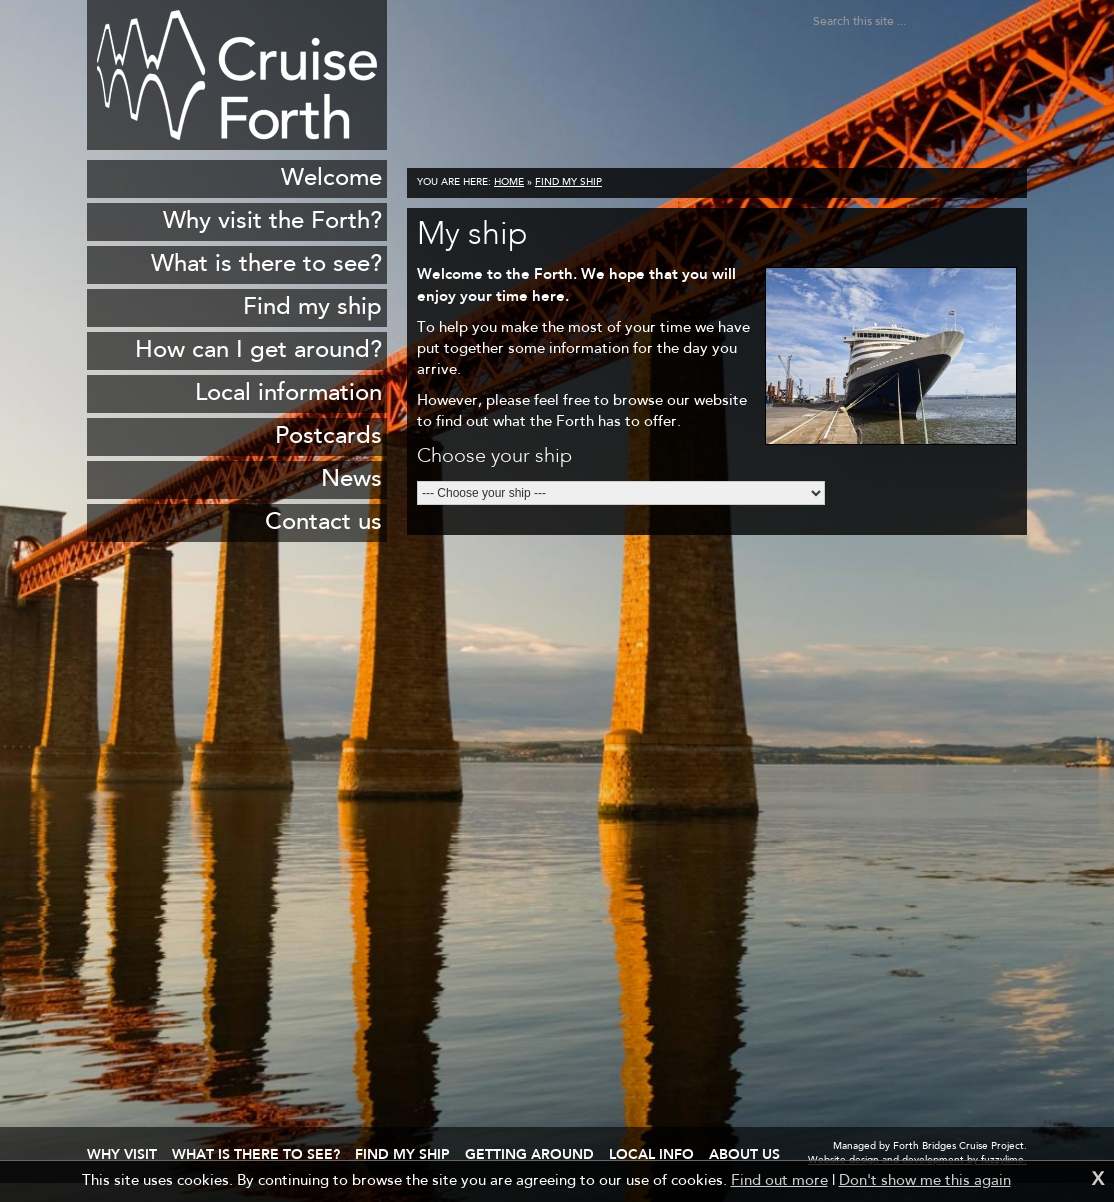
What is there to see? (256, 1154)
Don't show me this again (925, 1181)
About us (744, 1154)
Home (509, 183)
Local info (651, 1154)
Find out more (779, 1181)
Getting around (529, 1154)
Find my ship (568, 183)
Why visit (122, 1154)
